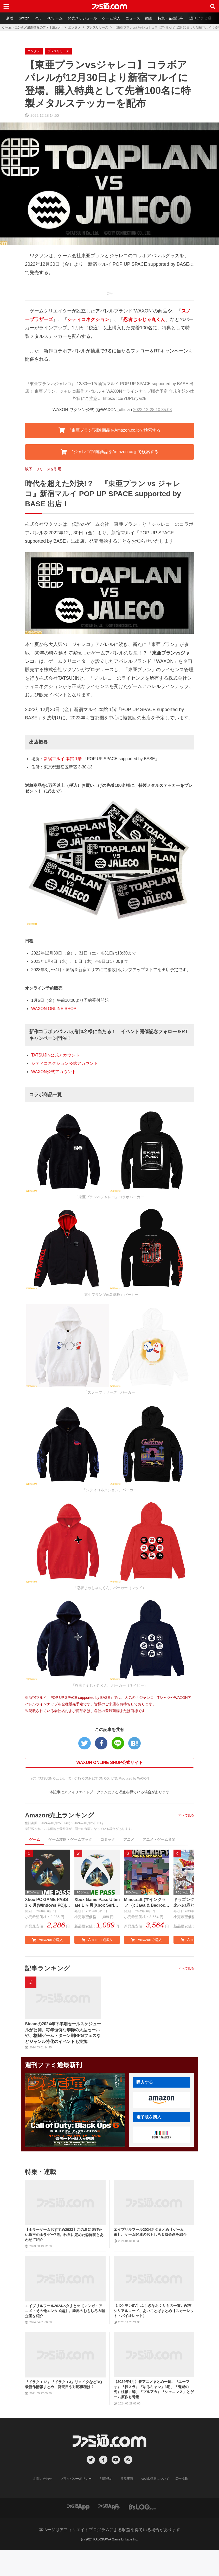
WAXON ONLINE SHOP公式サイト (109, 1762)
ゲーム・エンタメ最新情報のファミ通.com (32, 27)
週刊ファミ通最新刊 (53, 2064)
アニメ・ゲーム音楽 (159, 1839)
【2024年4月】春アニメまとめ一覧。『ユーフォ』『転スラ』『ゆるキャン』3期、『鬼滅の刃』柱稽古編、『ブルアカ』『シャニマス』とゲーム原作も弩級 (154, 2389)
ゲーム (34, 1839)
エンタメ (74, 27)
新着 (10, 18)
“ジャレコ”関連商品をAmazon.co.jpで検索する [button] (109, 452)
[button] (161, 2100)
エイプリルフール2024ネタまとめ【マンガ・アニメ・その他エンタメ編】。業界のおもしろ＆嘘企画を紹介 (65, 2311)
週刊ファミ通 (200, 18)
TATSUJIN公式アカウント (55, 1055)
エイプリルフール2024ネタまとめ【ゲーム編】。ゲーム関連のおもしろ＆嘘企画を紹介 (150, 2232)
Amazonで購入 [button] (47, 1940)
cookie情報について (155, 2478)
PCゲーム (54, 18)
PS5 (38, 18)
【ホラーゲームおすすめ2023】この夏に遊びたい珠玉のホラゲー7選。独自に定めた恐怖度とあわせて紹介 (64, 2234)
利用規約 (106, 2478)
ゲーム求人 (111, 18)
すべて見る (186, 1815)
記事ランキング (47, 1968)
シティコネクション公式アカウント (64, 1063)
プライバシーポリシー (76, 2478)
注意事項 (127, 2478)
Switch (24, 18)
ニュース (133, 18)
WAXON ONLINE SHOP (53, 1008)
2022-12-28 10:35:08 (152, 409)
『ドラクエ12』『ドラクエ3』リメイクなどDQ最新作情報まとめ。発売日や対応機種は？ (63, 2384)
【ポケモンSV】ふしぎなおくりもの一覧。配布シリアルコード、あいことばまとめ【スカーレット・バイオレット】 (154, 2311)
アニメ (128, 1839)
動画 (148, 18)
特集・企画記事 (170, 18)
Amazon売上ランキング (59, 1815)
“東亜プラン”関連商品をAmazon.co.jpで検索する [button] (109, 430)
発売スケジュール (82, 18)
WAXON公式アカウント (53, 1071)
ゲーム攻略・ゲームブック (70, 1839)
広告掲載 (181, 2478)
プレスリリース (97, 27)
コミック (107, 1839)
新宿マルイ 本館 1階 (63, 759)
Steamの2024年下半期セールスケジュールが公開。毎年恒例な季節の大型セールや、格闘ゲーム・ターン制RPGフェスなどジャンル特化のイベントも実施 (63, 2032)
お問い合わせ (42, 2478)
